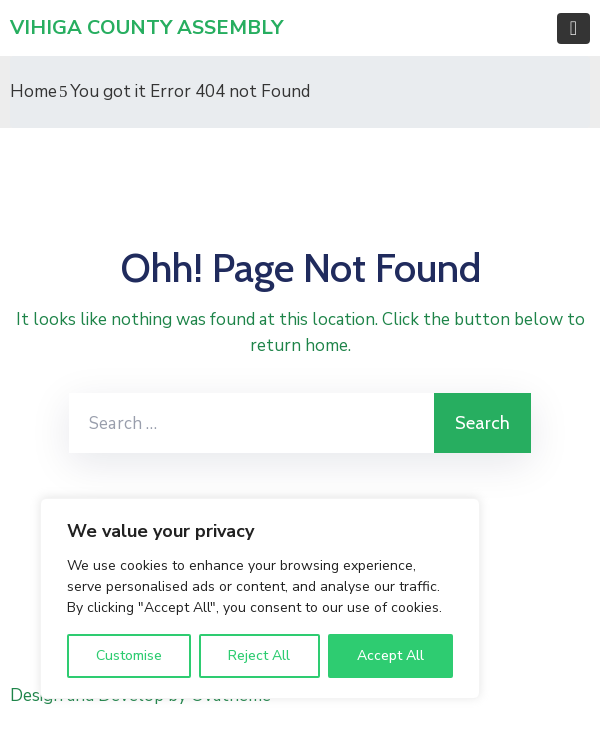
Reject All (259, 655)
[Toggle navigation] (573, 28)
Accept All (390, 655)
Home (33, 91)
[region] (260, 598)
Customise (129, 655)
